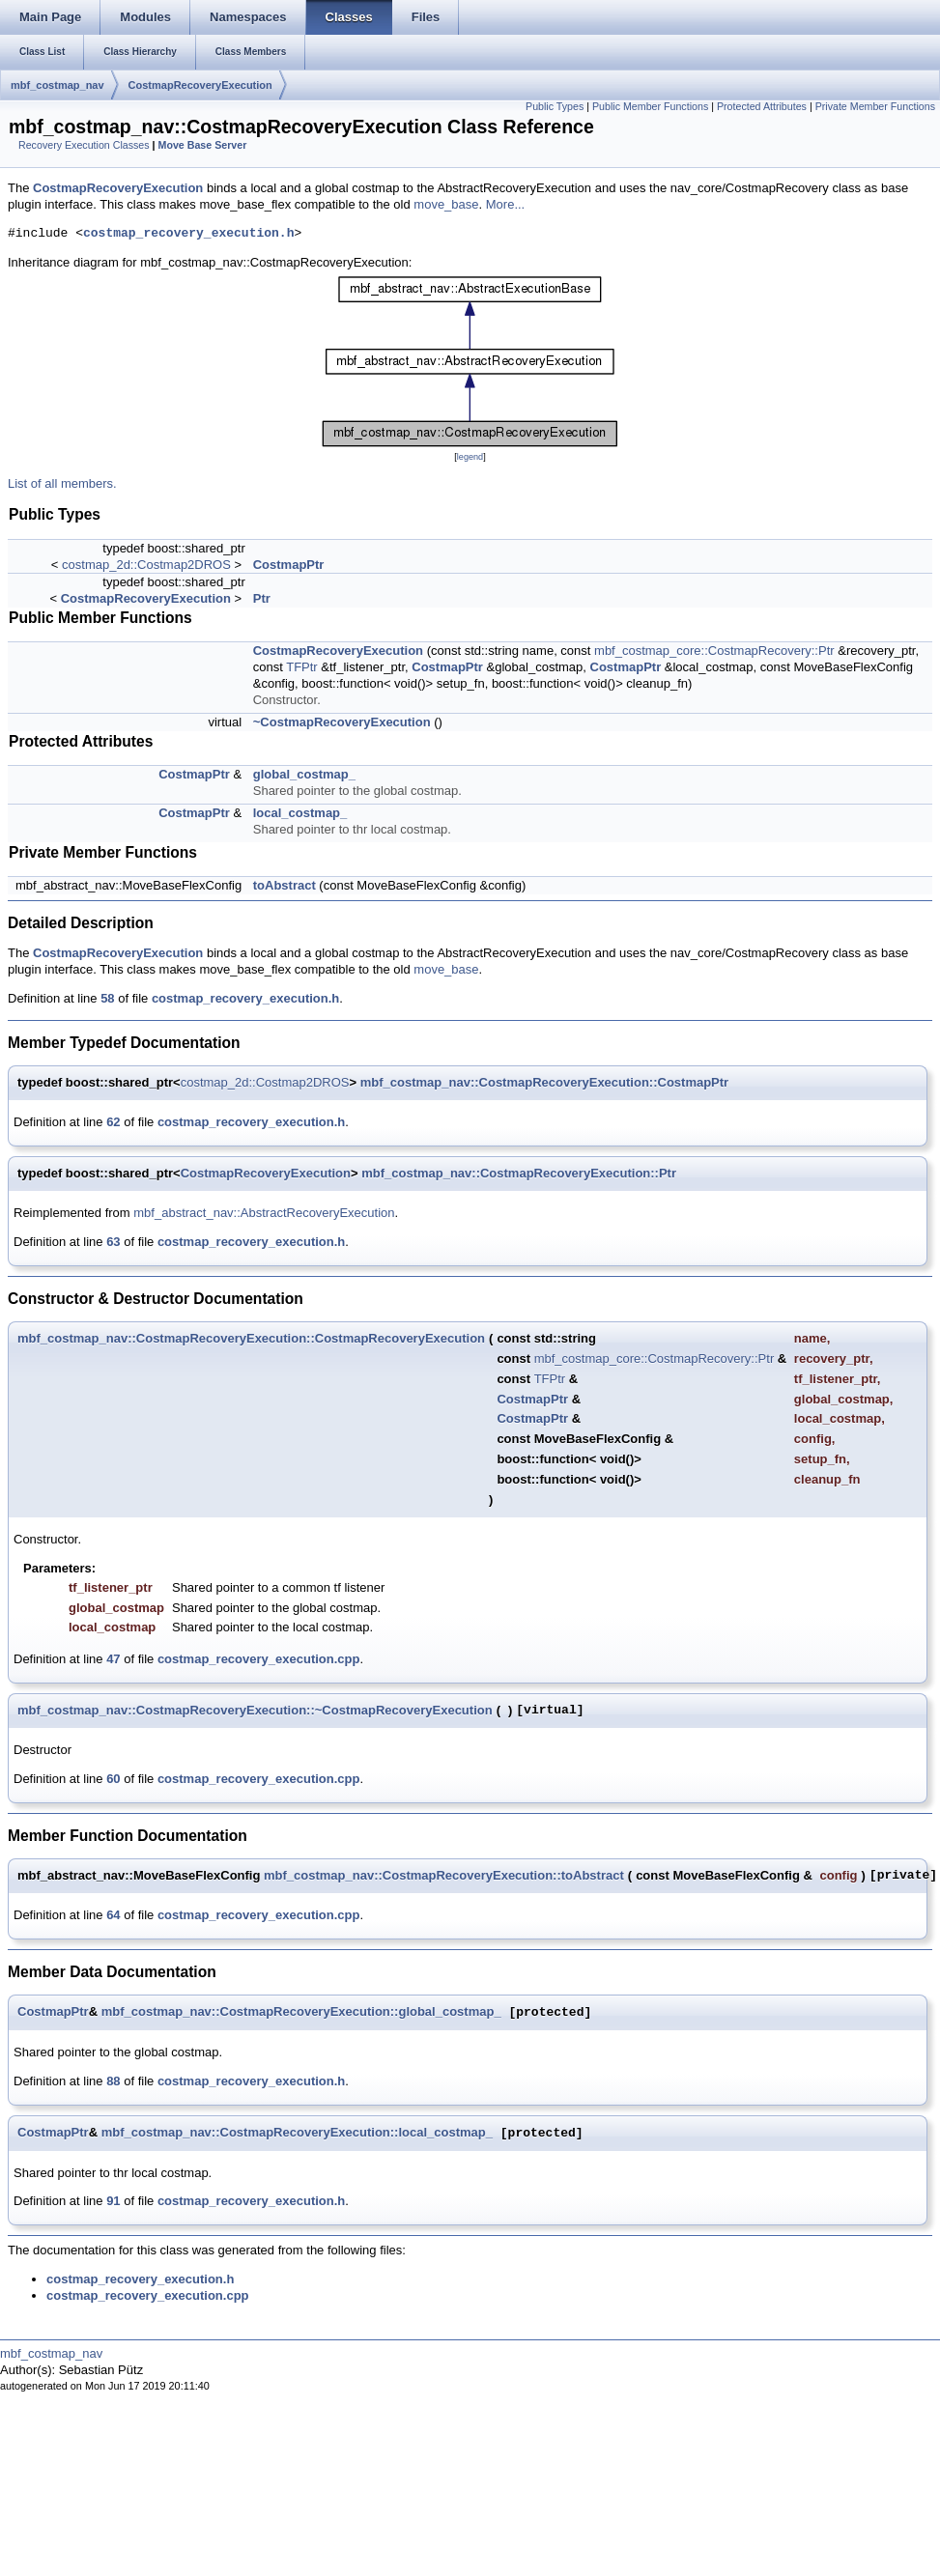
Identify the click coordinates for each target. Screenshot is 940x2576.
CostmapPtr (289, 564)
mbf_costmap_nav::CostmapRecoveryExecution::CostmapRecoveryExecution (251, 1338)
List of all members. (62, 483)
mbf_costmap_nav (57, 85)
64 (113, 1915)
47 (113, 1659)
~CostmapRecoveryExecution (342, 722)
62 (113, 1122)
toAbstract (284, 885)
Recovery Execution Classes (84, 145)
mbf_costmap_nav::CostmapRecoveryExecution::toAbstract (444, 1875)
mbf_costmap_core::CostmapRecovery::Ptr (714, 650)
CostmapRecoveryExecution (200, 85)
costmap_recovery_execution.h (188, 233)
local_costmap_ (300, 813)
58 (107, 998)
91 (113, 2201)
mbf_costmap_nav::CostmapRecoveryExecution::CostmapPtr (544, 1082)
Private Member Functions (875, 106)
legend (470, 457)
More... (505, 204)
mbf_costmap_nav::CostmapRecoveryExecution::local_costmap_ (297, 2133)
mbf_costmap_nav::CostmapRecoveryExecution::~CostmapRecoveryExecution (255, 1710)
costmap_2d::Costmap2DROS (146, 564)
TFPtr (302, 667)
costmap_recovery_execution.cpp (258, 1659)
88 (113, 2081)
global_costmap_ (304, 774)
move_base (445, 204)
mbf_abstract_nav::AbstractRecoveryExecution (263, 1212)
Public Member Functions (650, 106)
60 (113, 1778)
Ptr (262, 598)
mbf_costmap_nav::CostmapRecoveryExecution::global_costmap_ (301, 2012)
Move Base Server (202, 145)
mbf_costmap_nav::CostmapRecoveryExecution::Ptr (518, 1173)
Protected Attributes (762, 106)
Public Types (555, 106)
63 (113, 1241)
